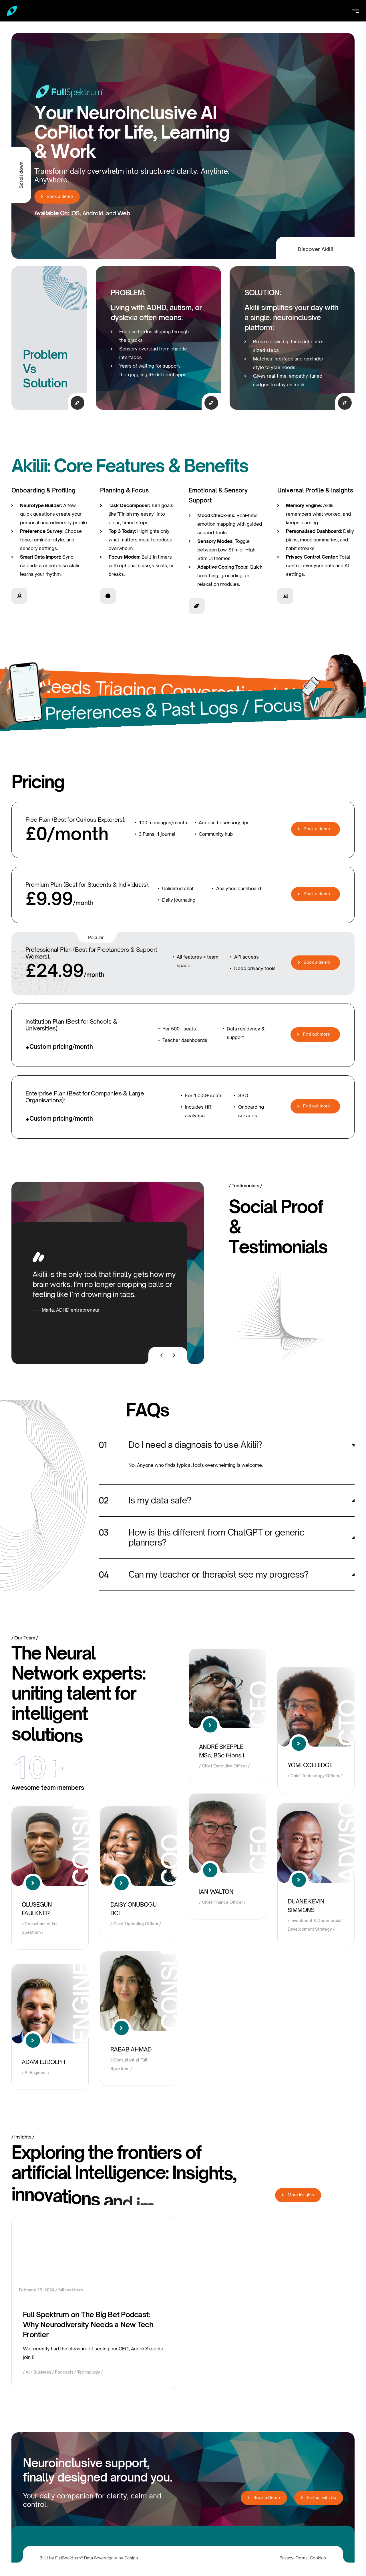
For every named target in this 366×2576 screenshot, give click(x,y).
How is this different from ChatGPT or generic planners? (216, 1537)
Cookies (318, 2557)
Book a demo (57, 197)
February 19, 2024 (37, 2289)
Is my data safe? (159, 1500)
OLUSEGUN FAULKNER (37, 1909)
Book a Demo (265, 2497)
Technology (88, 2372)
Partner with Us (320, 2497)
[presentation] (161, 1355)
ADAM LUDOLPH (43, 2061)
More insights (299, 2194)
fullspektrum (70, 2289)
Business (42, 2372)
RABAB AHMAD (131, 2049)
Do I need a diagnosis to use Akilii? (195, 1445)
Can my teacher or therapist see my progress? (218, 1574)
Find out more (316, 1034)
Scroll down (21, 174)
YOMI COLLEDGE (310, 1765)
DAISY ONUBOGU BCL (133, 1909)
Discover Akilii (315, 249)
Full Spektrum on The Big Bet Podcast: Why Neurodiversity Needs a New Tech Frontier (88, 2324)
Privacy (286, 2557)
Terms (302, 2557)
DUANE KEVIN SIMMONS (306, 1905)
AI (28, 2372)
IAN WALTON (216, 1891)
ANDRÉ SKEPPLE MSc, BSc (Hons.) (221, 1751)
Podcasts (64, 2372)
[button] (227, 1445)
